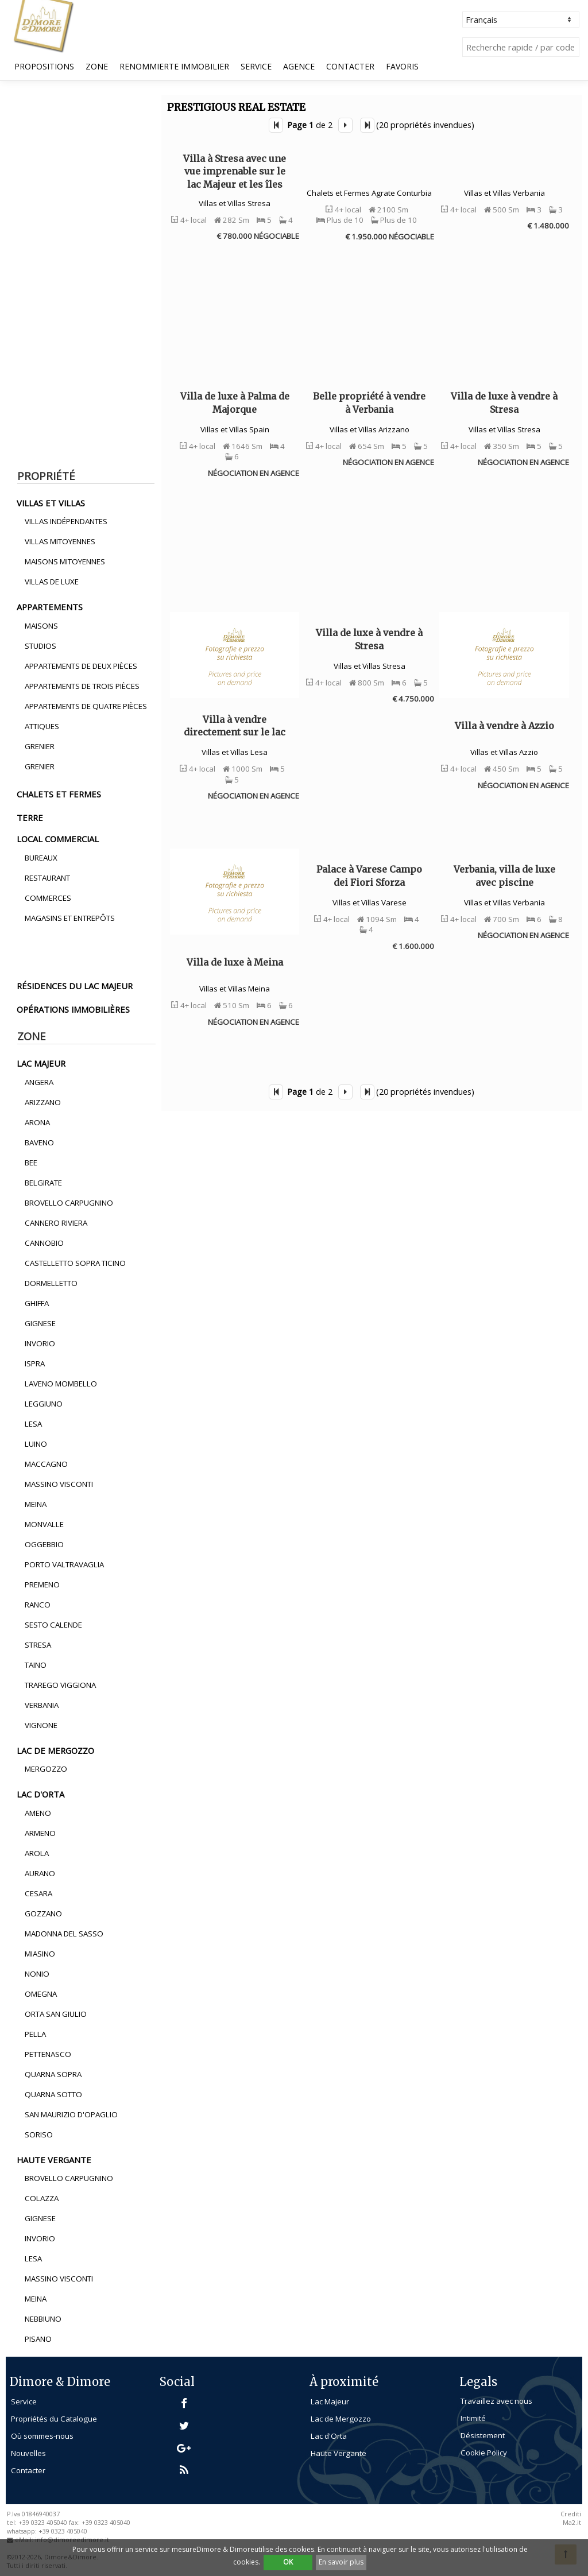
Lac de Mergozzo (341, 2419)
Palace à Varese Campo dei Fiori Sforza (369, 875)
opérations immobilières (73, 1009)
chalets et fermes (59, 794)
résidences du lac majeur (75, 985)
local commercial (58, 839)
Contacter (350, 66)
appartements (50, 607)
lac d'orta (40, 1794)
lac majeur (41, 1063)
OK (288, 2562)
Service (256, 66)
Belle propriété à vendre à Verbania (369, 402)
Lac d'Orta (329, 2436)
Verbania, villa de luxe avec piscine (504, 875)
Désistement (483, 2435)
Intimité (473, 2418)
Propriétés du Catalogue (54, 2419)
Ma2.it (572, 2523)
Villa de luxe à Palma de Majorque (234, 402)
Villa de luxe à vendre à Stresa (504, 402)
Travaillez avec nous (496, 2401)
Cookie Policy (484, 2452)
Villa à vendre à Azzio (504, 725)
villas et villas (51, 503)
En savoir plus (341, 2562)
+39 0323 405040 (62, 2531)
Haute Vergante (338, 2453)
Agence (299, 66)
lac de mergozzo (55, 1750)
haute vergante (54, 2160)
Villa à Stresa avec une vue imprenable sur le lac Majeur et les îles (234, 171)
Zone (97, 66)
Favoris (402, 66)
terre (30, 817)
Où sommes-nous (42, 2436)
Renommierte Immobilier (174, 66)
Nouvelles (28, 2453)
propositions (44, 66)
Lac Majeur (330, 2401)
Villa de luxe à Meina (235, 962)
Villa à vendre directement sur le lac (234, 726)
